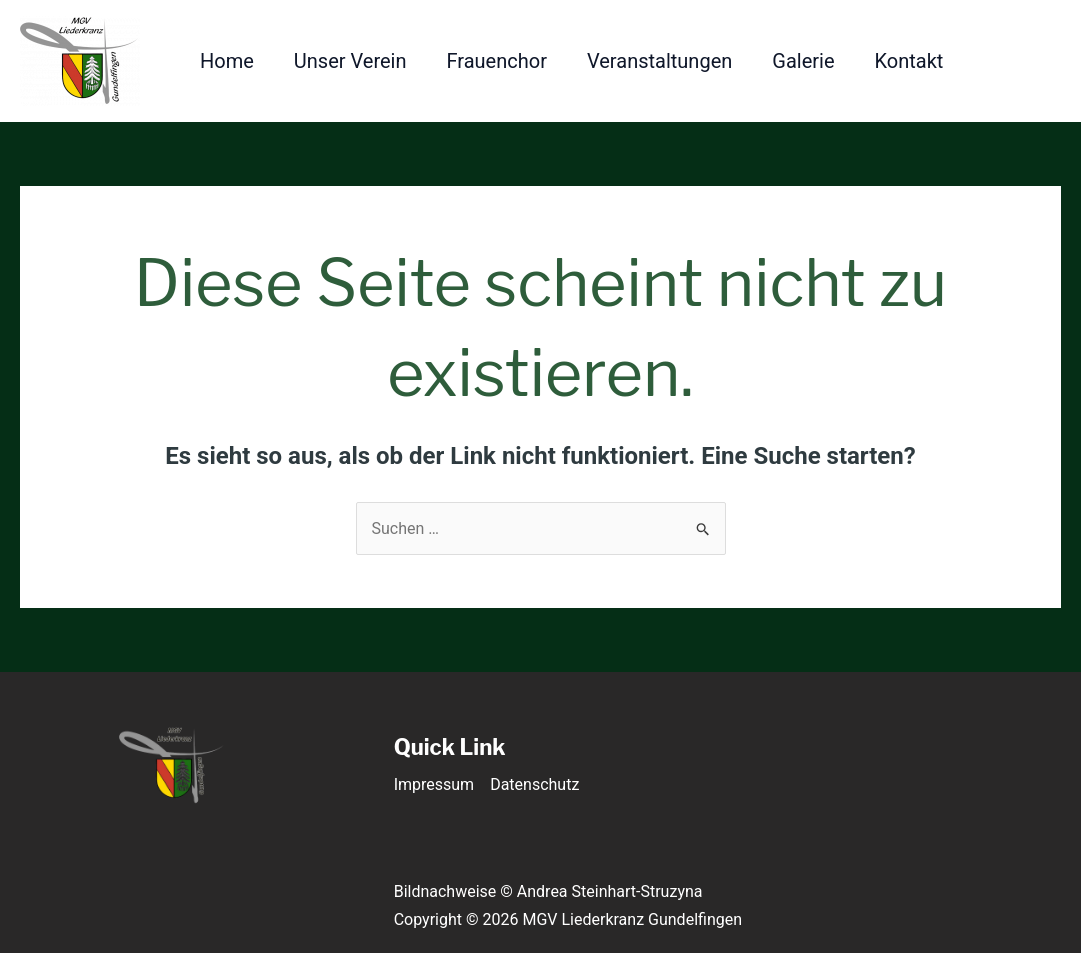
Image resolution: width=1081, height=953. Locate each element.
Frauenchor (497, 61)
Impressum (434, 784)
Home (227, 61)
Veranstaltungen (659, 61)
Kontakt (909, 61)
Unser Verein (350, 61)
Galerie (803, 61)
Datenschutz (534, 784)
